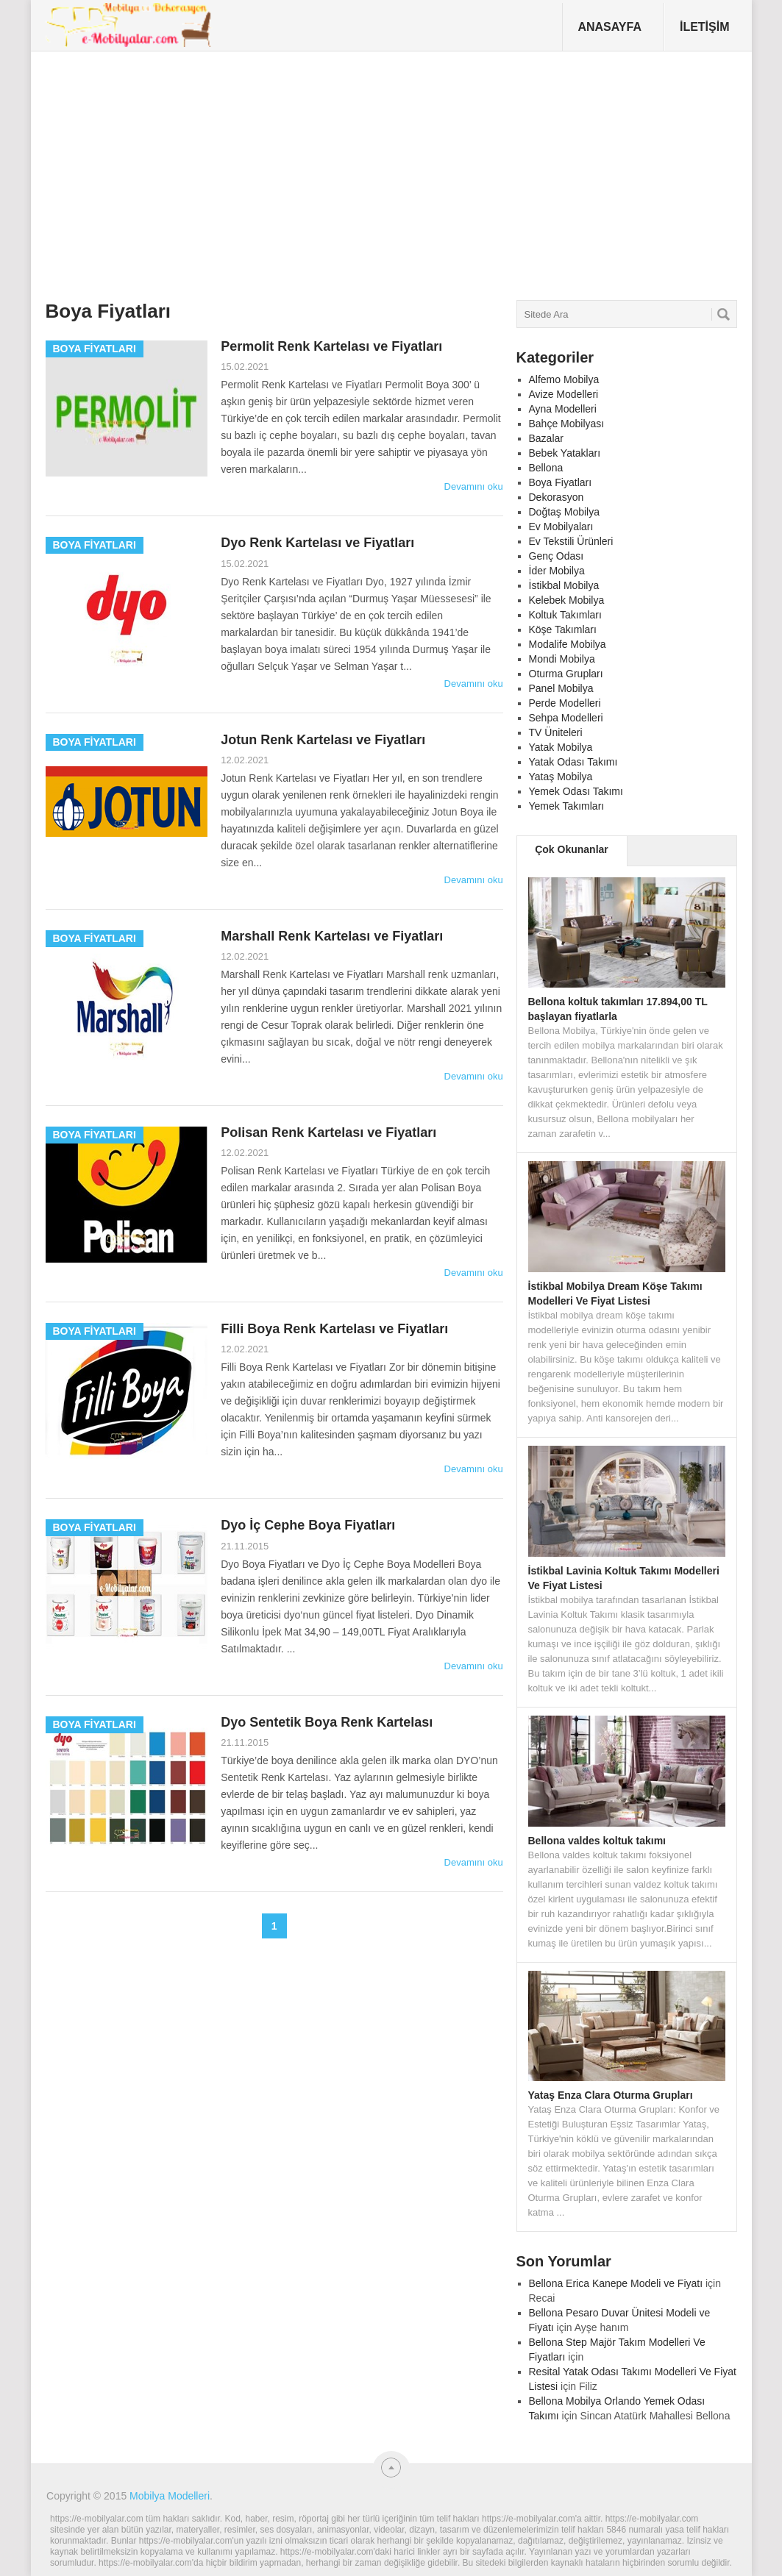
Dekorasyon (556, 497)
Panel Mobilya (561, 688)
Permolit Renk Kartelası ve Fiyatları (331, 346)
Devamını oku (473, 486)
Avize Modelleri (564, 394)
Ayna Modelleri (563, 409)
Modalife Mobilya (567, 644)
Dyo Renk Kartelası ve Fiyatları (317, 542)
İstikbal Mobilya (564, 585)
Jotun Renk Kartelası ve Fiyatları (323, 739)
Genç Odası (556, 556)
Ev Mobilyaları (561, 526)
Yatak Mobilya (561, 747)
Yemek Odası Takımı (576, 791)
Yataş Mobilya (561, 776)
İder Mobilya (557, 571)
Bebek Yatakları (565, 453)
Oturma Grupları (566, 673)
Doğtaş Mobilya (564, 512)
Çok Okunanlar (571, 849)
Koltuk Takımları (565, 615)
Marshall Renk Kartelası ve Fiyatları (332, 936)
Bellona (546, 468)
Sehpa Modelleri (566, 718)
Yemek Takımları (567, 806)
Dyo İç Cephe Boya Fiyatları (308, 1525)
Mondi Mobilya (562, 659)
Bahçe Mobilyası (567, 423)
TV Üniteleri (556, 732)
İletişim (705, 27)
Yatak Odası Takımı (573, 762)
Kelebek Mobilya (567, 600)
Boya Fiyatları (560, 482)
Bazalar (546, 438)
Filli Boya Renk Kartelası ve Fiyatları (334, 1328)
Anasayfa (609, 27)
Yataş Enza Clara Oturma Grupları (610, 2095)
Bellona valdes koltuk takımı (597, 1841)
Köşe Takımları (563, 629)
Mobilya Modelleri (169, 2496)
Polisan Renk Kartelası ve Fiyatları (328, 1132)
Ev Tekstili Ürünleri (571, 541)
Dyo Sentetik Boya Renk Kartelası (327, 1722)
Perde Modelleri (565, 703)
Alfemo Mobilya (564, 379)
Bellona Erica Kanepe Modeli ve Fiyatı (616, 2283)
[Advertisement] (314, 179)
